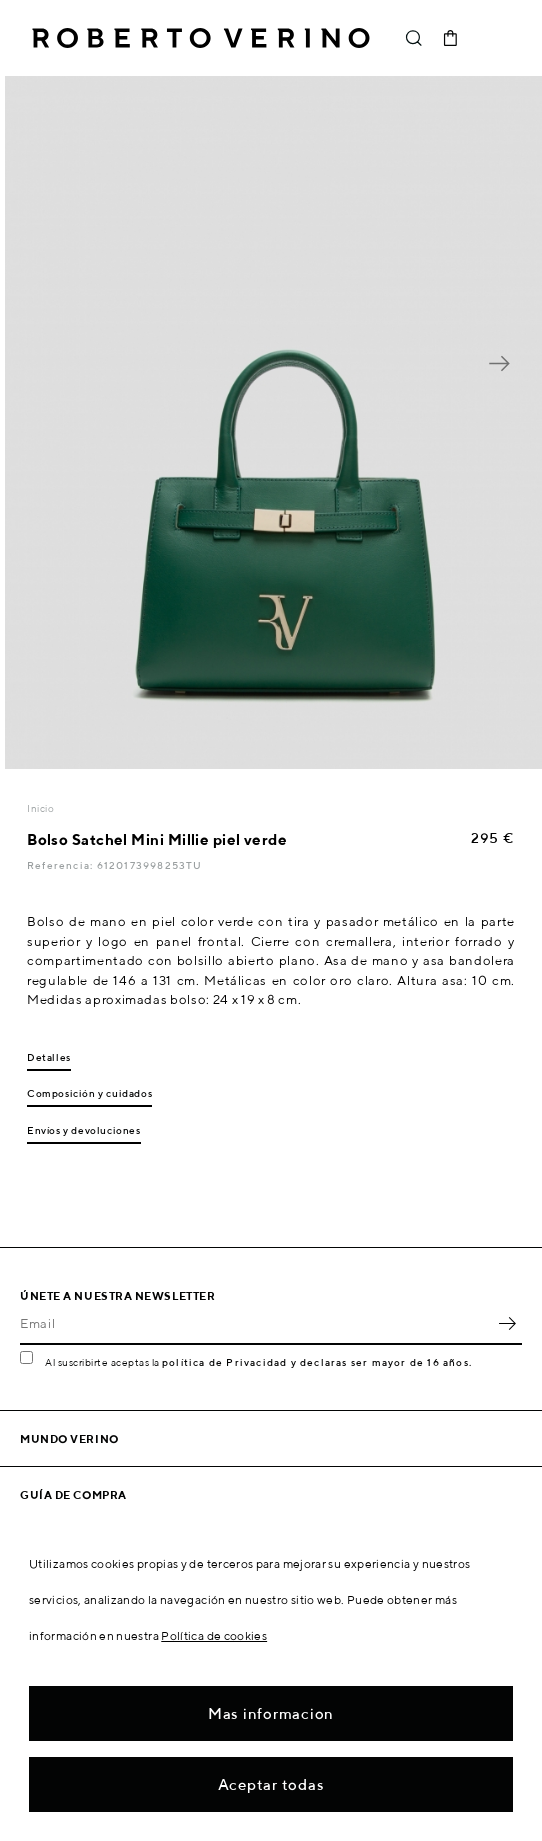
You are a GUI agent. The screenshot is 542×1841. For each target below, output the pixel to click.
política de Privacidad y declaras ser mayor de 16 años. (317, 1362)
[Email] (256, 1323)
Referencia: (61, 865)
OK (507, 1323)
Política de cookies (214, 1635)
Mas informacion (271, 1713)
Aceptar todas (271, 1784)
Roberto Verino (201, 38)
